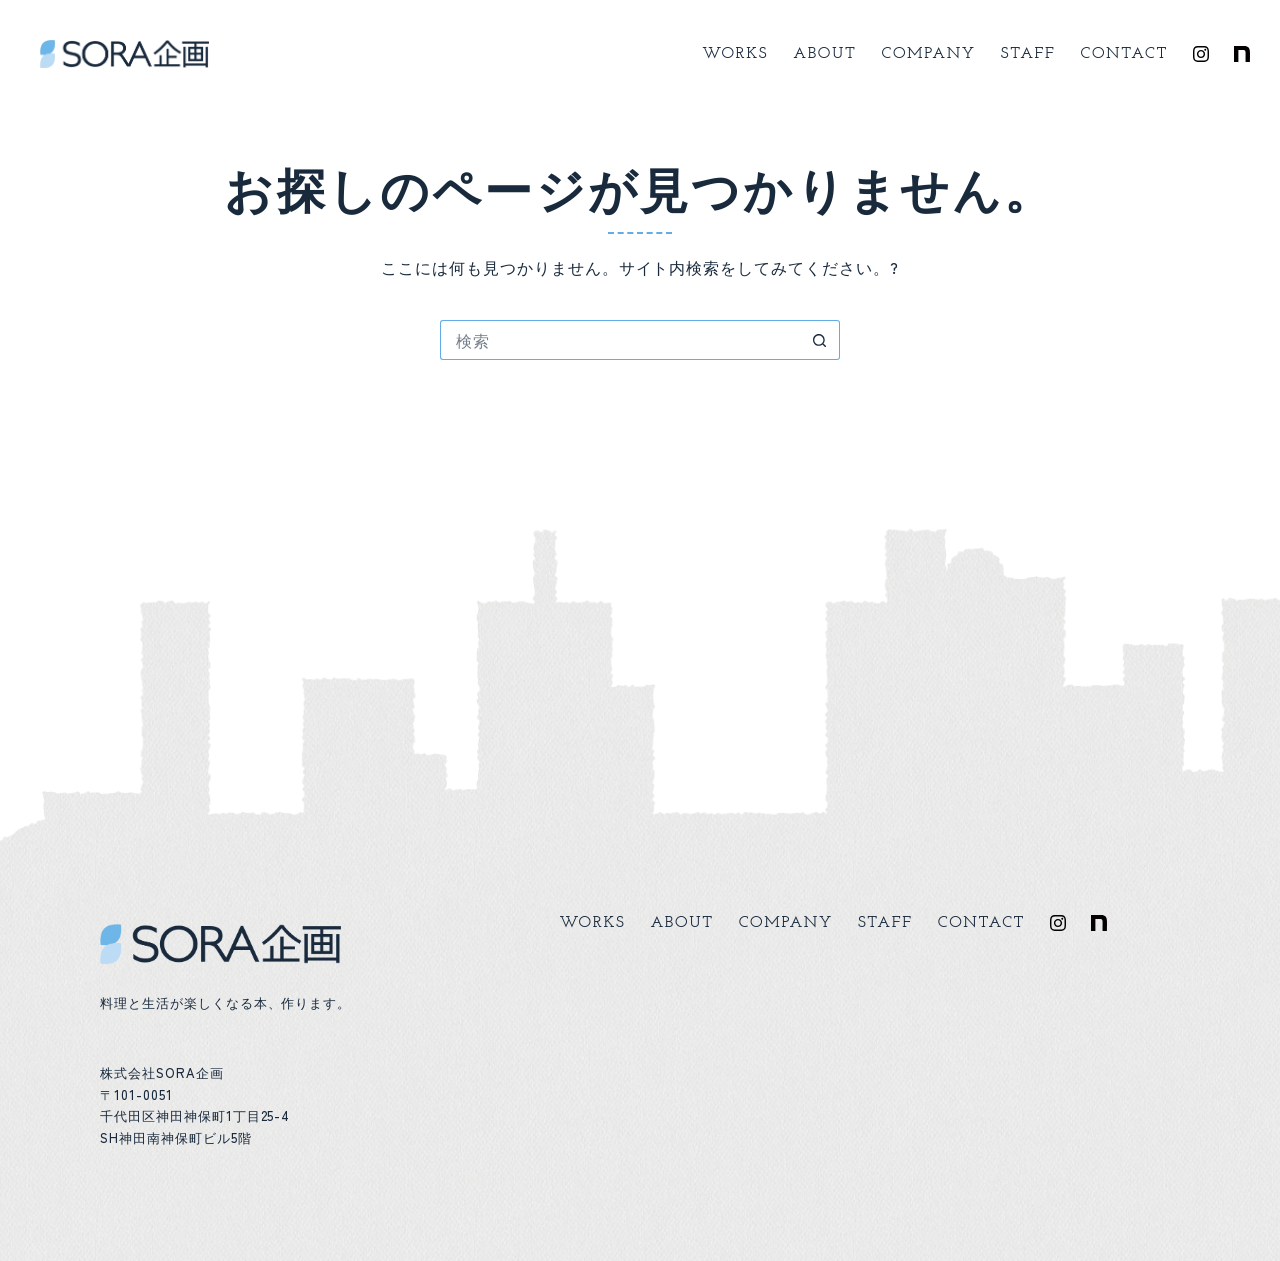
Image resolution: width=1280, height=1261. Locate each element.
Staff (1028, 54)
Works (735, 54)
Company (929, 54)
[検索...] (620, 340)
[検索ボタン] (820, 340)
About (824, 54)
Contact (1124, 54)
